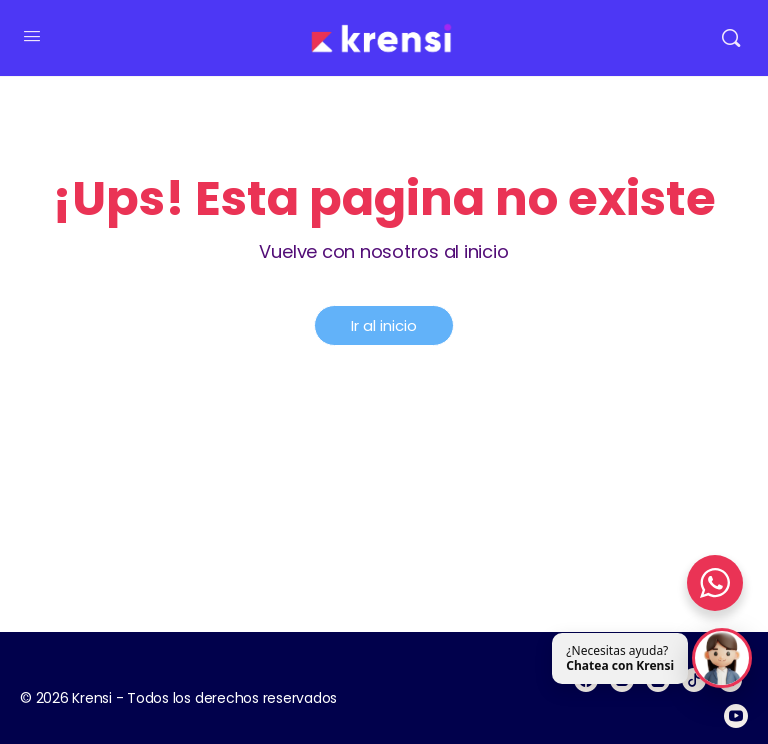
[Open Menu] (32, 36)
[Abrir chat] (722, 659)
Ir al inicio (384, 325)
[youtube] (736, 716)
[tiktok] (694, 680)
